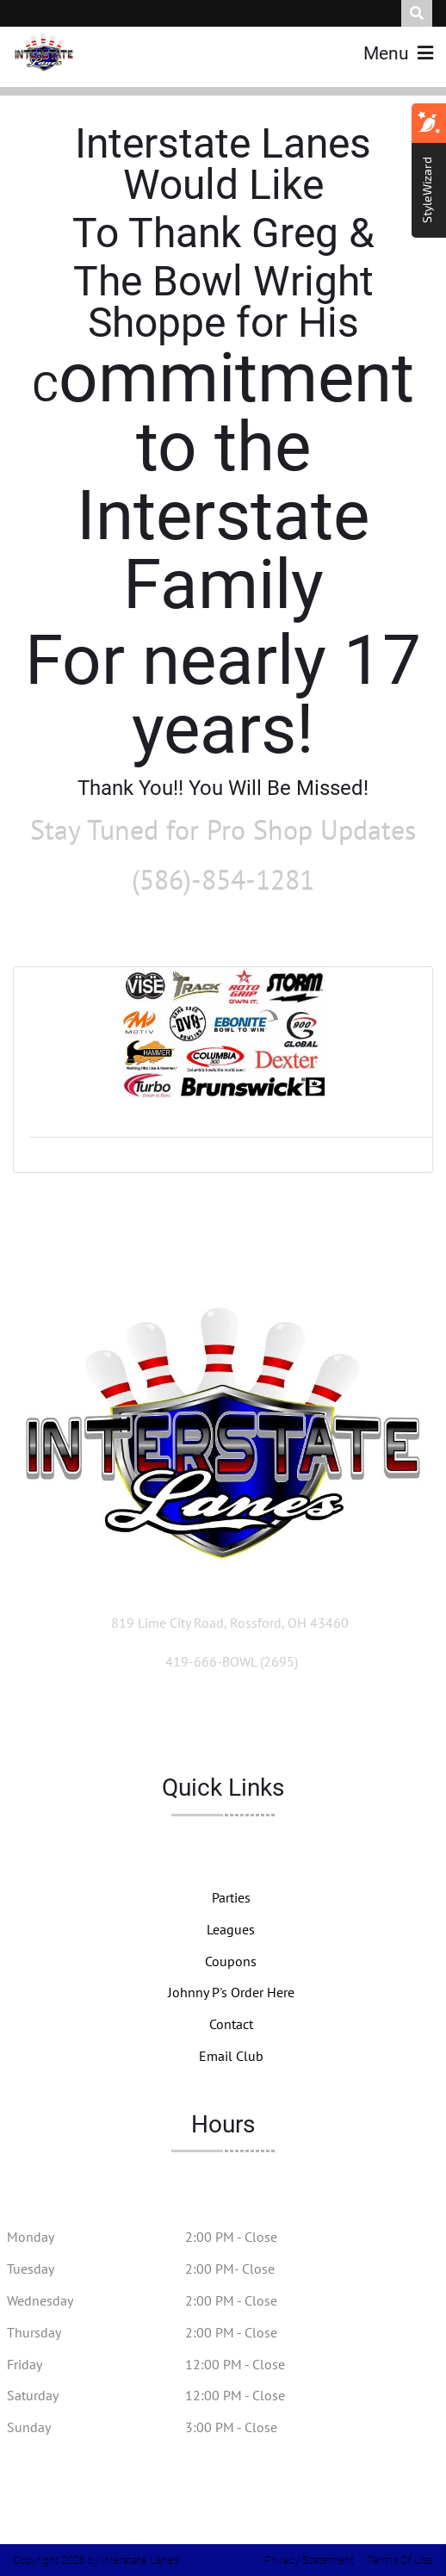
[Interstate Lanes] (44, 51)
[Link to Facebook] (226, 1723)
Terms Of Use (400, 2560)
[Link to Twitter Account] (168, 1723)
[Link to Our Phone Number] (231, 1661)
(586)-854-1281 (223, 879)
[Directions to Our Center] (230, 1622)
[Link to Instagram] (280, 1723)
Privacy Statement (309, 2560)
